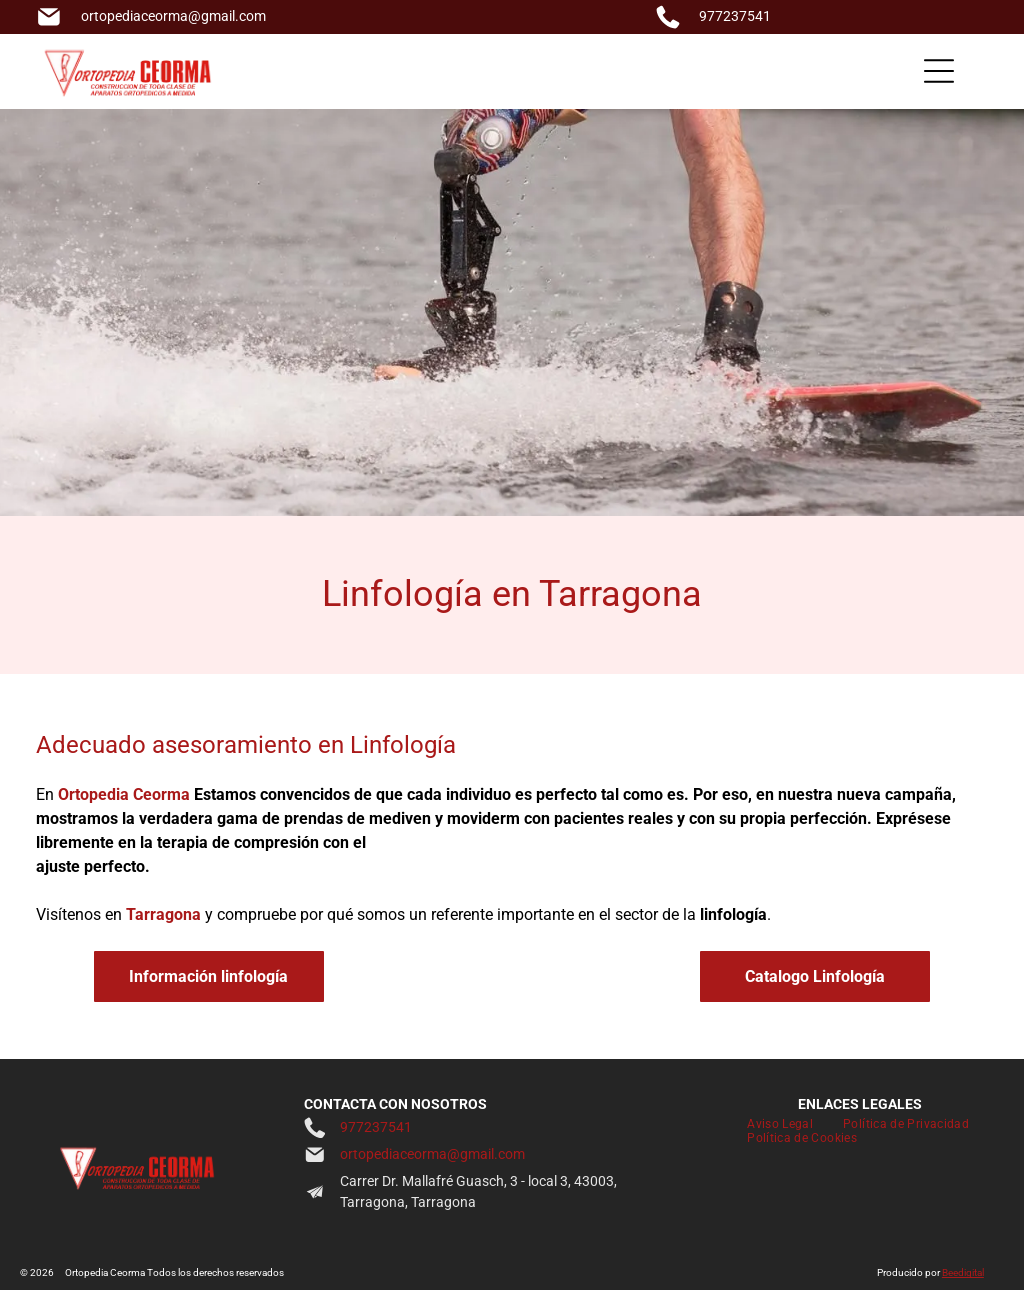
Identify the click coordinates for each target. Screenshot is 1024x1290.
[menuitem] (780, 1124)
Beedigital (963, 1272)
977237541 (735, 16)
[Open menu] (939, 71)
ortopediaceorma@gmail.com (173, 16)
